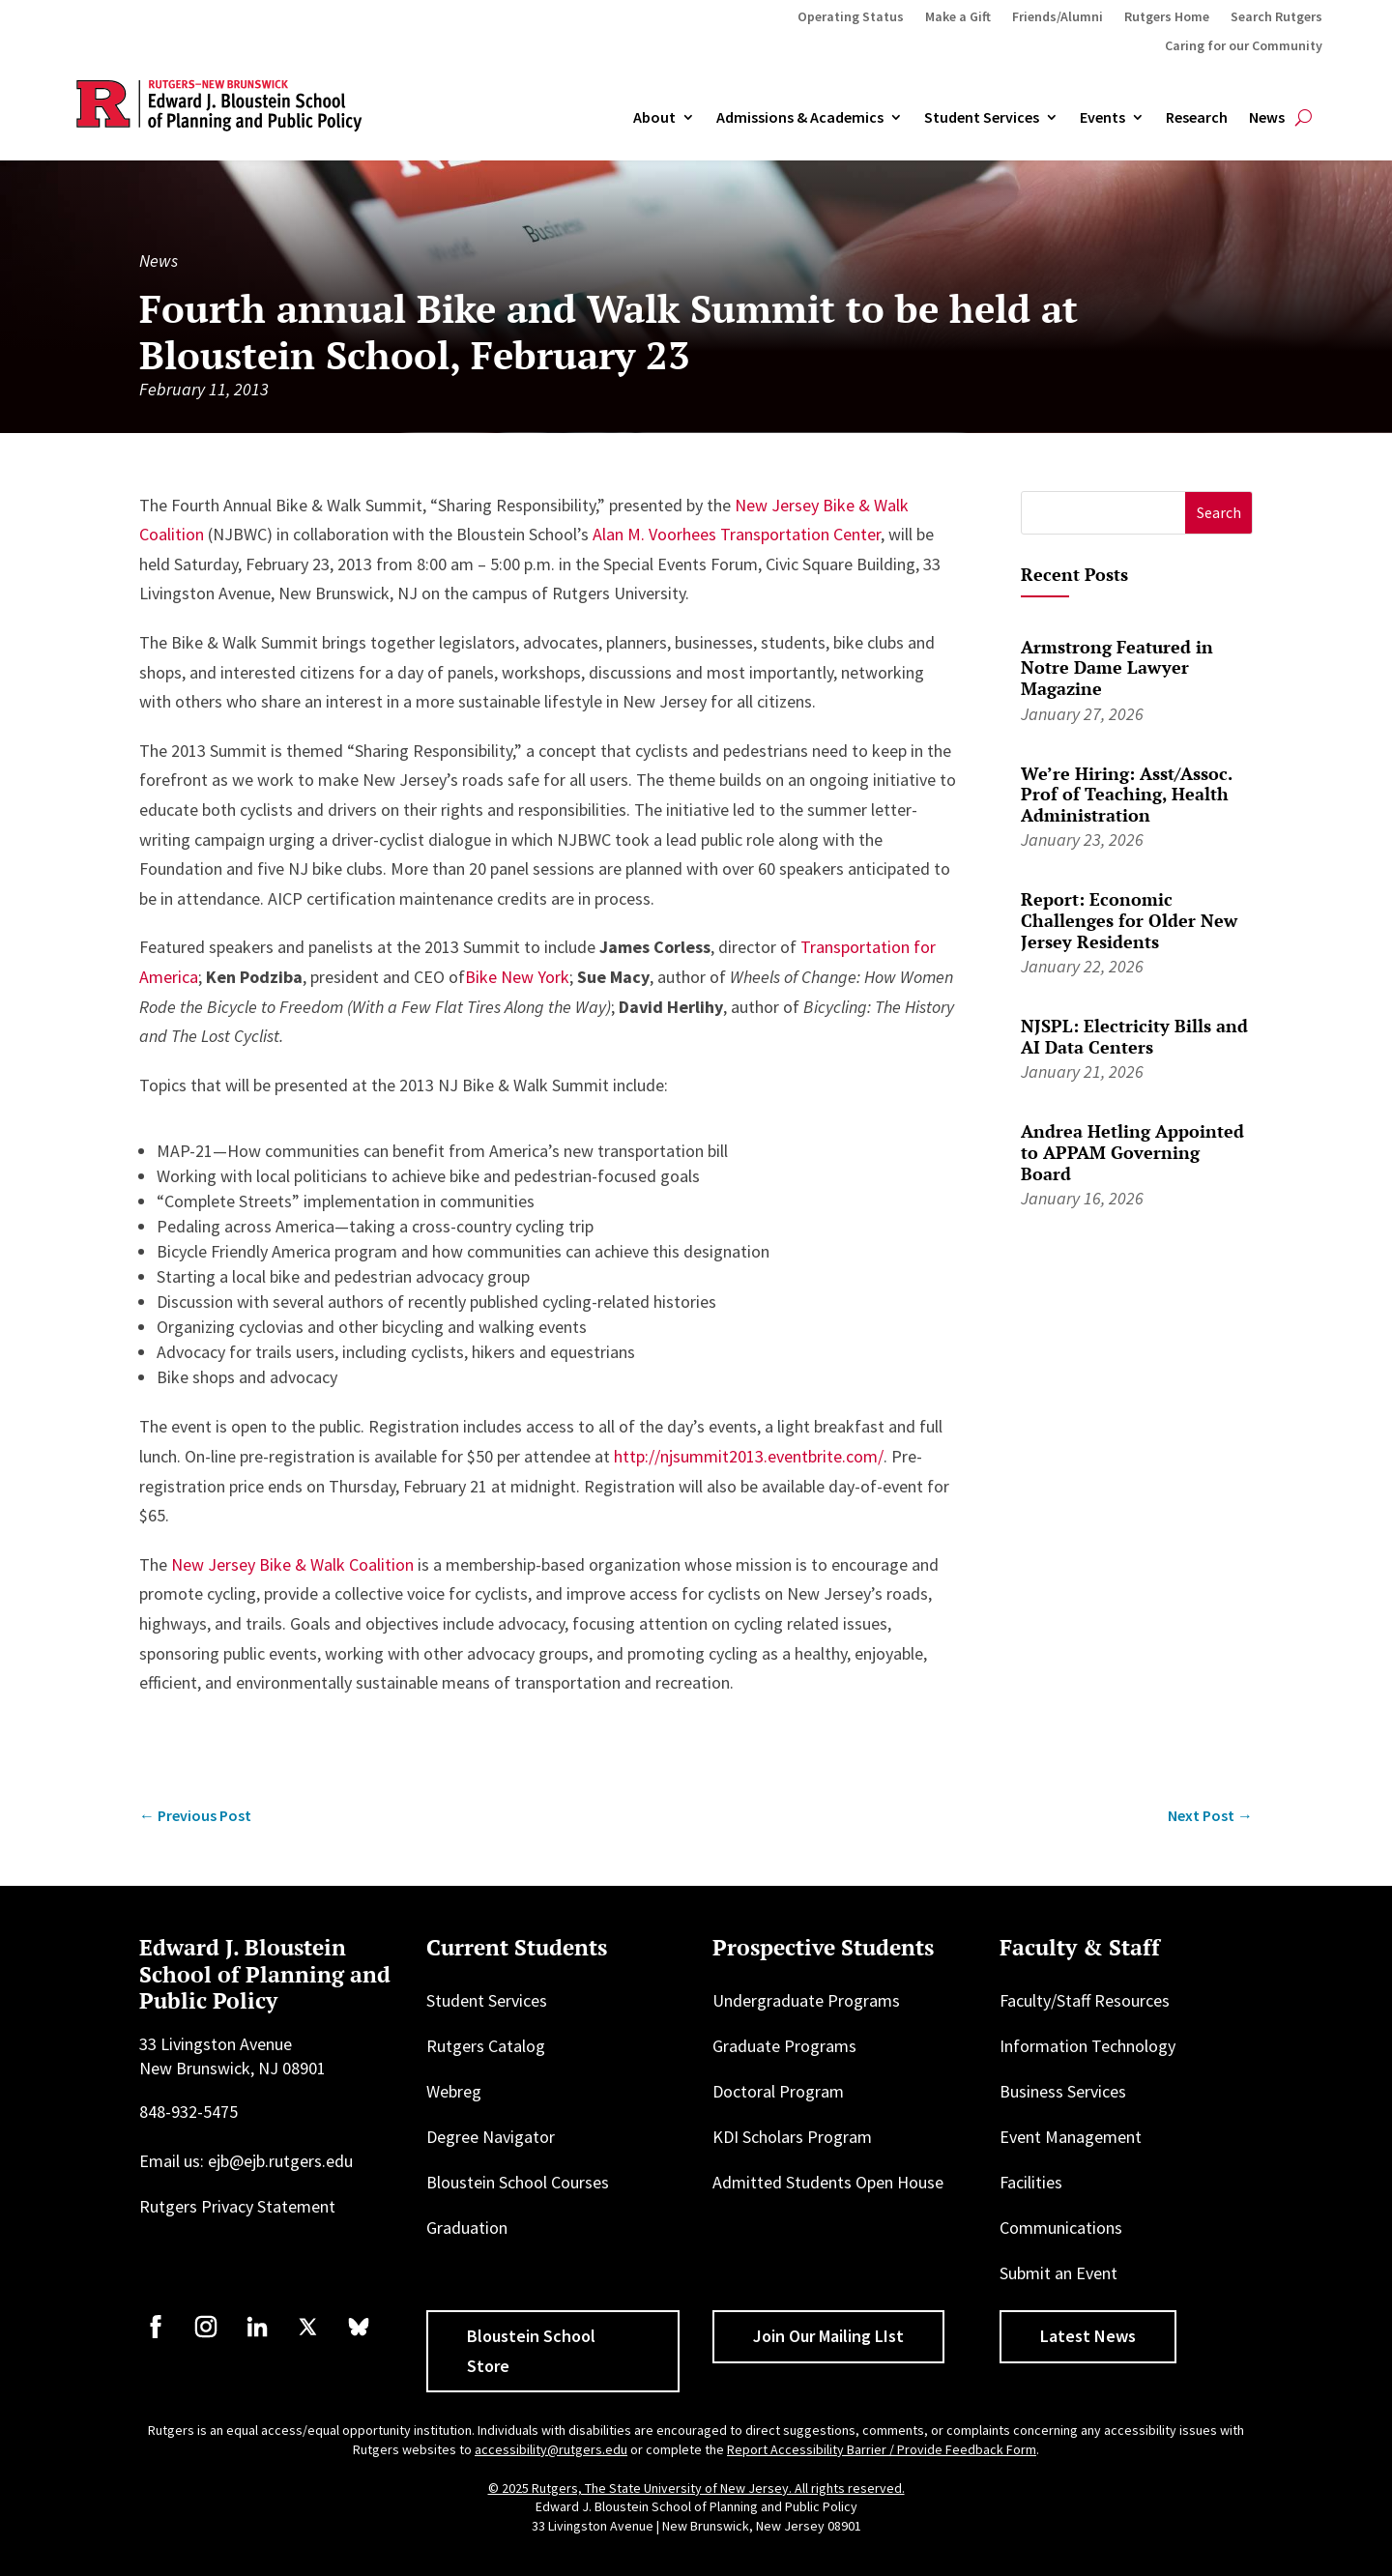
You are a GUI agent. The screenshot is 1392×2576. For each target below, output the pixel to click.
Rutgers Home (1166, 17)
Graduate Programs (784, 2046)
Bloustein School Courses (517, 2182)
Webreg (453, 2091)
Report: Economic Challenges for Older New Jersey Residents (1129, 919)
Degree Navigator (490, 2137)
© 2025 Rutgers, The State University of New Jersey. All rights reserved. (696, 2488)
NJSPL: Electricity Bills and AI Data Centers (1134, 1036)
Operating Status (851, 17)
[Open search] (1303, 117)
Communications (1061, 2227)
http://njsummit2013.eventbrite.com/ (749, 1456)
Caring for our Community (1243, 46)
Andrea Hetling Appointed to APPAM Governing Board (1132, 1151)
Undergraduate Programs (806, 2000)
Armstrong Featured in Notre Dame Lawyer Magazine (1117, 667)
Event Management (1071, 2137)
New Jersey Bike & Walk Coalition (292, 1564)
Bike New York (517, 977)
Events (1102, 118)
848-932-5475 (188, 2111)
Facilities (1031, 2182)
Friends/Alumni (1057, 17)
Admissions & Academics (800, 118)
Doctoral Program (778, 2091)
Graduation (467, 2227)
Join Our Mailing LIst (828, 2336)
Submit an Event (1058, 2273)
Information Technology (1087, 2046)
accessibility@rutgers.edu (551, 2449)
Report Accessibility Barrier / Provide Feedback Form (881, 2449)
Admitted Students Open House (827, 2182)
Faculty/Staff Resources (1085, 2000)
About (654, 118)
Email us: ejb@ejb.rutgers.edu (246, 2161)
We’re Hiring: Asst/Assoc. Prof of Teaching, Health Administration (1126, 794)
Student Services (981, 118)
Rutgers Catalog (485, 2046)
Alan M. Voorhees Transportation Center (737, 534)
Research (1197, 118)
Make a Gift (958, 17)
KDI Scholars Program (792, 2137)
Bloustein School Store (531, 2351)
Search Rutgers (1276, 17)
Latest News (1088, 2336)
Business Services (1063, 2091)
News (1267, 118)
